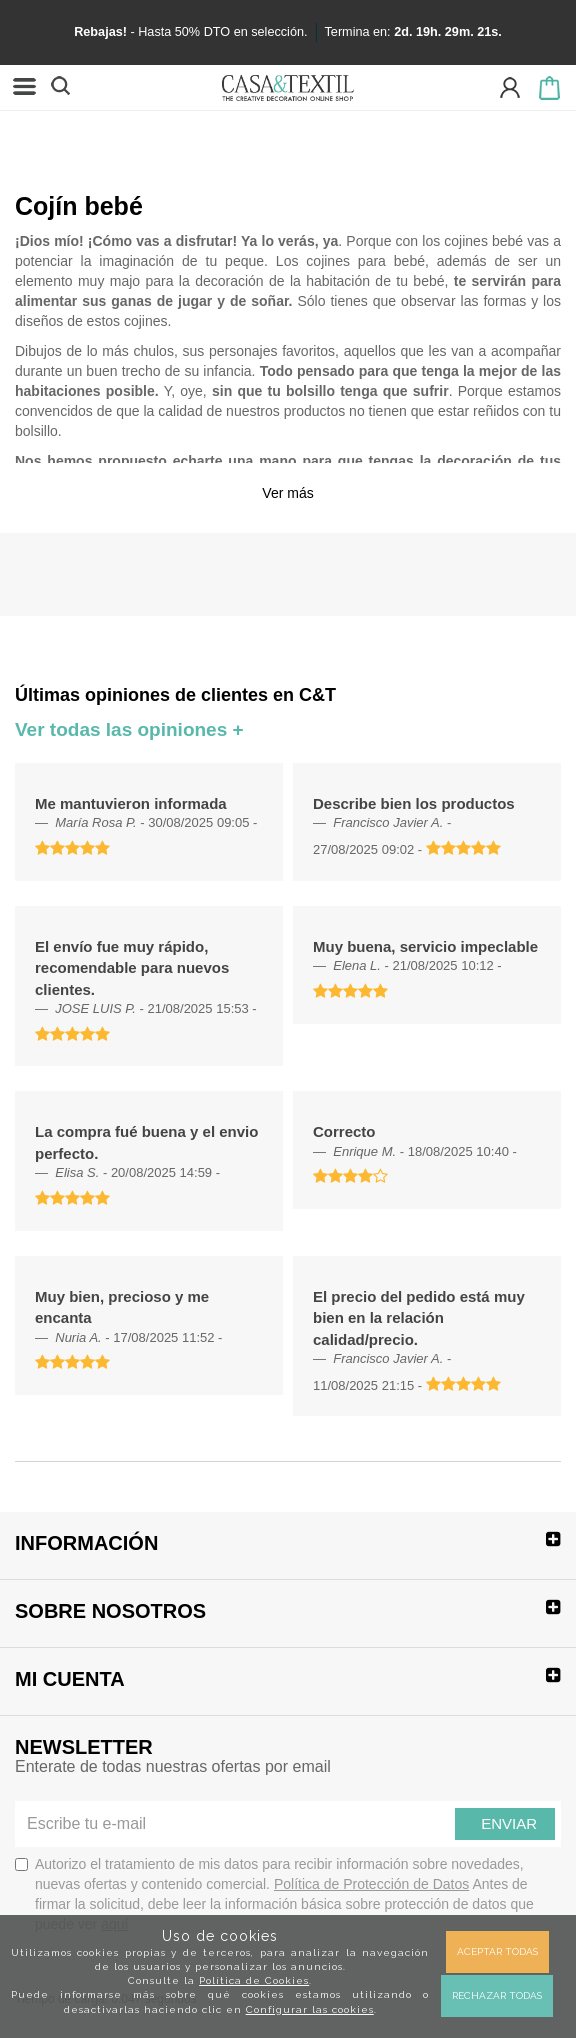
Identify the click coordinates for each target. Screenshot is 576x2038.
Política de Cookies (254, 1980)
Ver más (287, 493)
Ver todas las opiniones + (129, 729)
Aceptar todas (497, 1951)
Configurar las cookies (310, 2009)
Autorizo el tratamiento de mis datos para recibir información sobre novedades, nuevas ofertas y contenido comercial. (274, 1894)
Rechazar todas (497, 1995)
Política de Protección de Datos (371, 1884)
